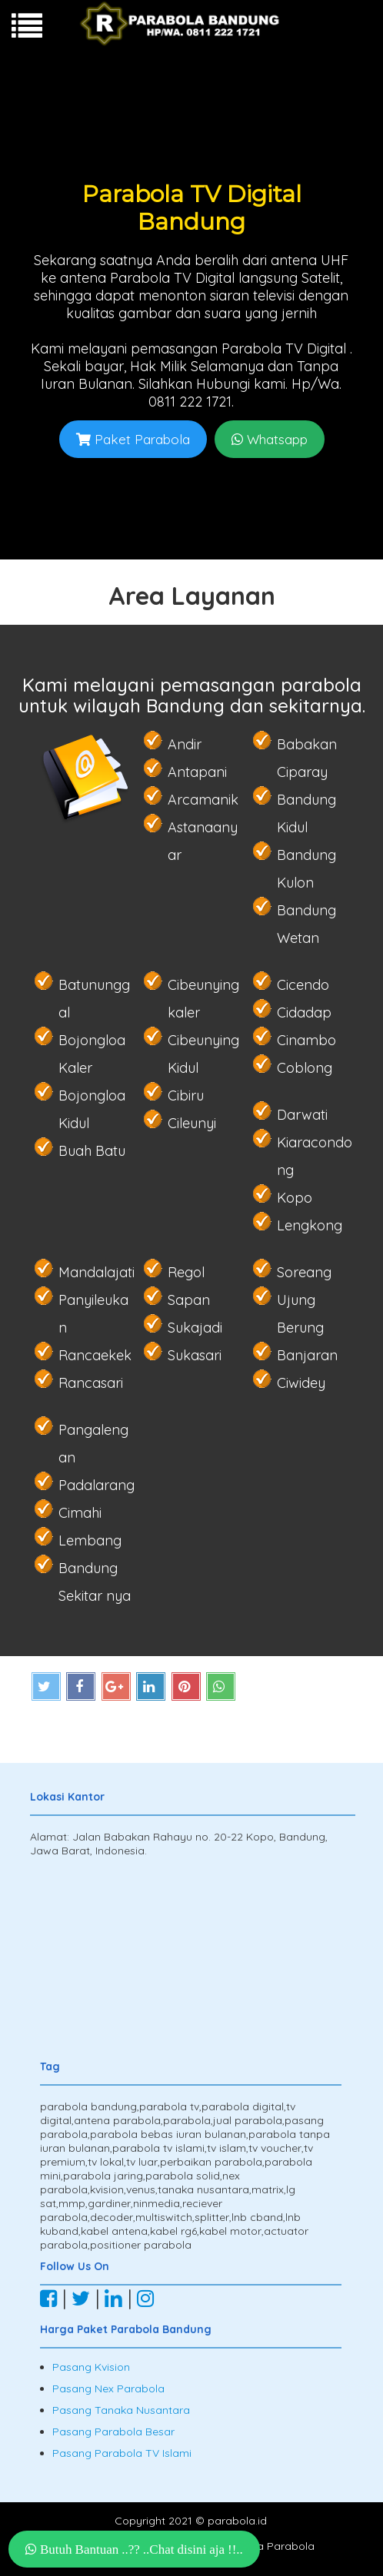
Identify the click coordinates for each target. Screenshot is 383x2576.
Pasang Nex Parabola (108, 2388)
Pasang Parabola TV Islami (122, 2453)
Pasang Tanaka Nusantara (121, 2410)
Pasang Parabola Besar (113, 2431)
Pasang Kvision (91, 2367)
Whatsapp (269, 439)
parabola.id (237, 2521)
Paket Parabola (133, 439)
